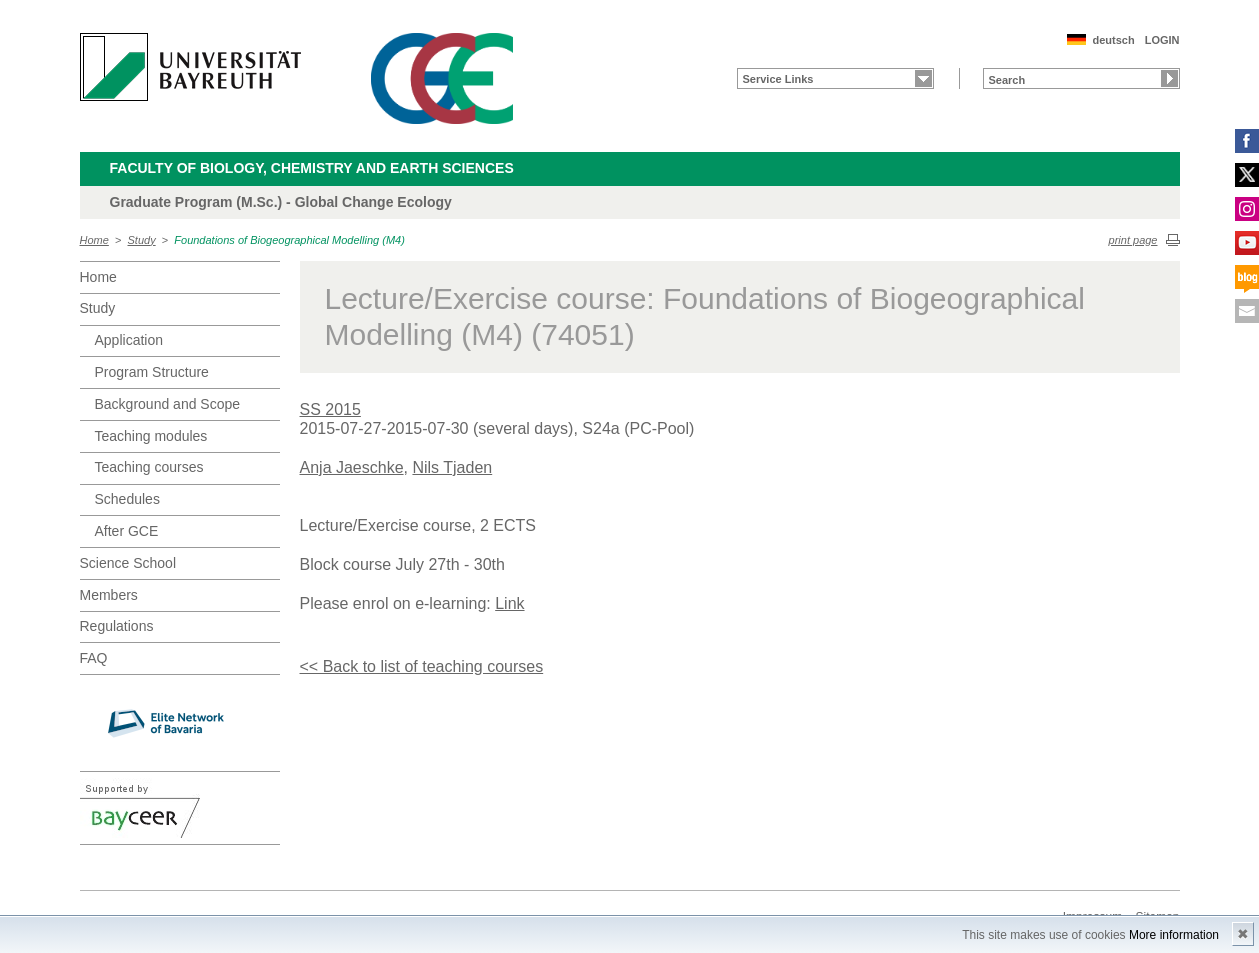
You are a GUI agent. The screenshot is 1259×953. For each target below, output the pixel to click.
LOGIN (1162, 40)
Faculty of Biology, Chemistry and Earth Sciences (312, 168)
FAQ (94, 658)
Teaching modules (151, 436)
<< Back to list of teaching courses (422, 666)
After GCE (127, 531)
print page (1133, 240)
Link (509, 603)
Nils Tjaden (452, 467)
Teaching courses (149, 467)
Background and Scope (168, 404)
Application (129, 340)
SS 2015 (330, 409)
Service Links (778, 79)
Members (109, 595)
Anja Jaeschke (352, 467)
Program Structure (152, 372)
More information (1174, 935)
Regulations (117, 626)
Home (94, 240)
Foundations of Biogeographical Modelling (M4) (289, 240)
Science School (128, 563)
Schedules (127, 499)
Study (142, 240)
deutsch (1113, 40)
